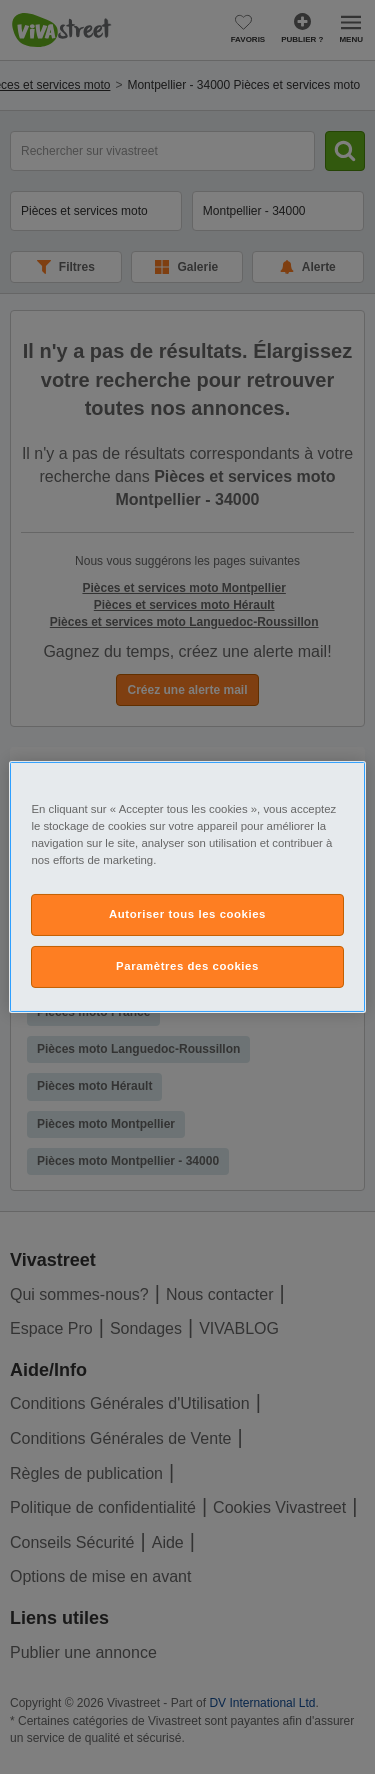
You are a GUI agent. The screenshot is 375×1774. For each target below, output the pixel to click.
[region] (187, 887)
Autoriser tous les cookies (187, 914)
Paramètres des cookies (187, 966)
